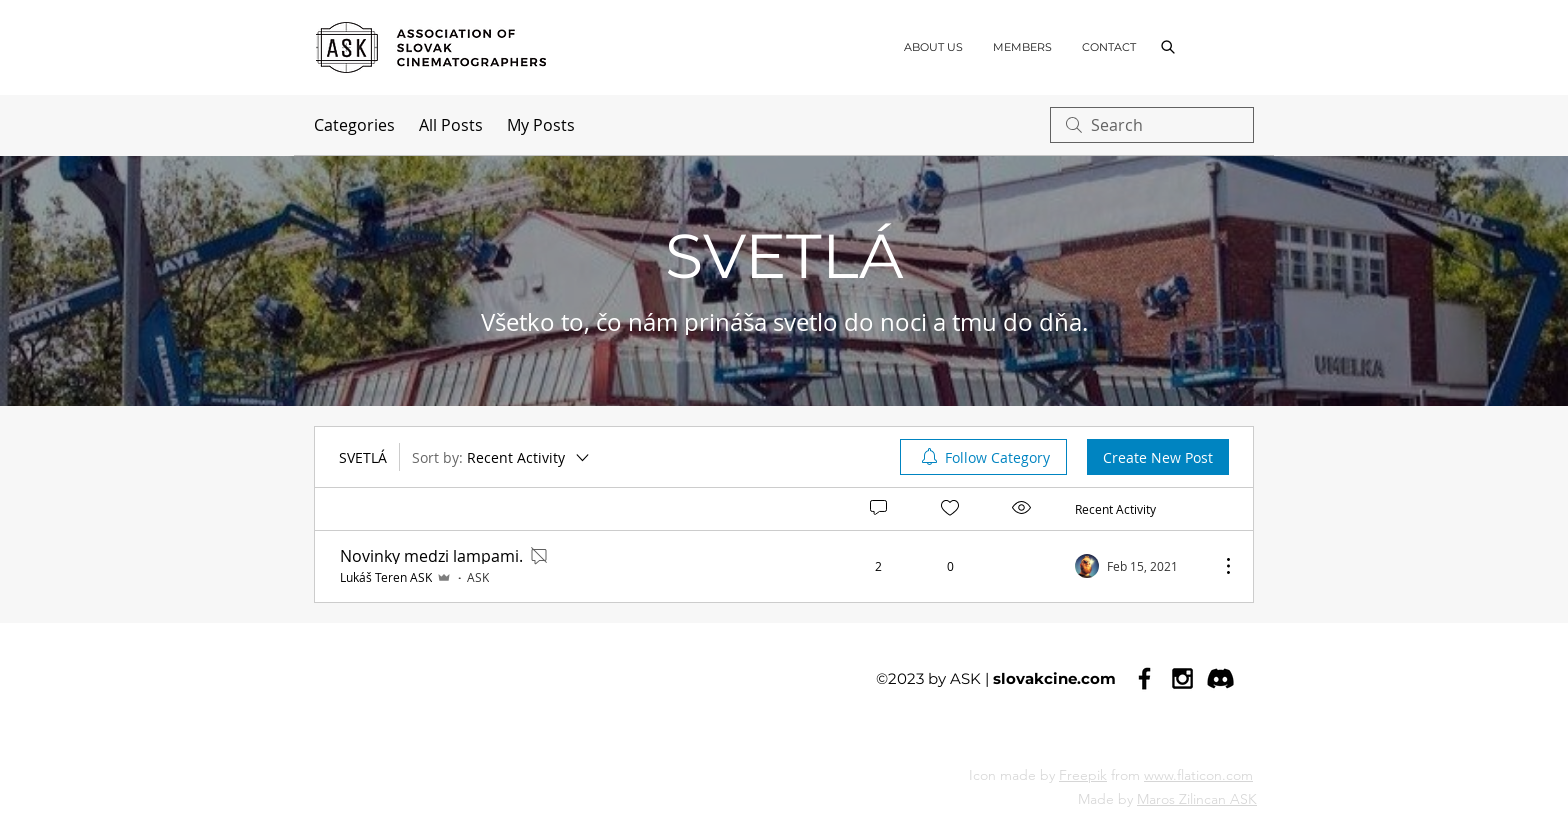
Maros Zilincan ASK (1197, 799)
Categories (354, 125)
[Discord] (1220, 678)
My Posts (541, 125)
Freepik (1083, 775)
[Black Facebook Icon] (1144, 678)
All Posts (451, 125)
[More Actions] (1218, 566)
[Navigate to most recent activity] (1139, 566)
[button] (1167, 47)
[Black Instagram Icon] (1182, 678)
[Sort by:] (502, 457)
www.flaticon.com (1198, 775)
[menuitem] (983, 457)
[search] (1152, 125)
